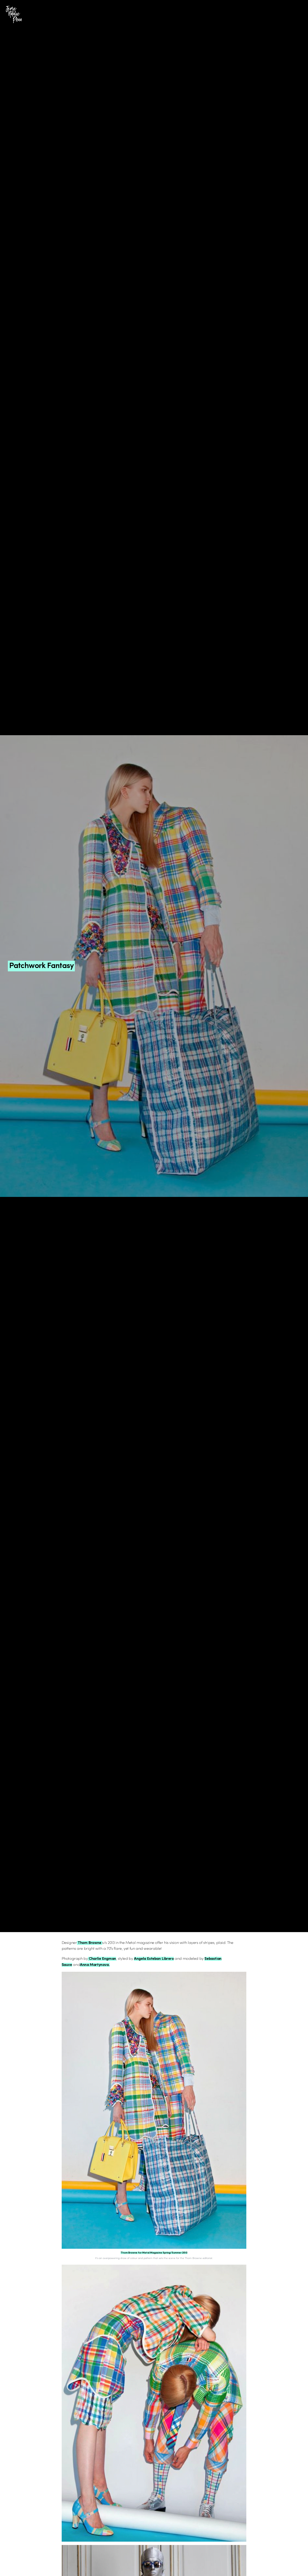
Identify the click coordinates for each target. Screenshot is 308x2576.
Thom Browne (89, 1943)
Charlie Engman (102, 1959)
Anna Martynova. (95, 1965)
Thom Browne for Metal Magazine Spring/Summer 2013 (154, 2252)
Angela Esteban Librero (154, 1959)
